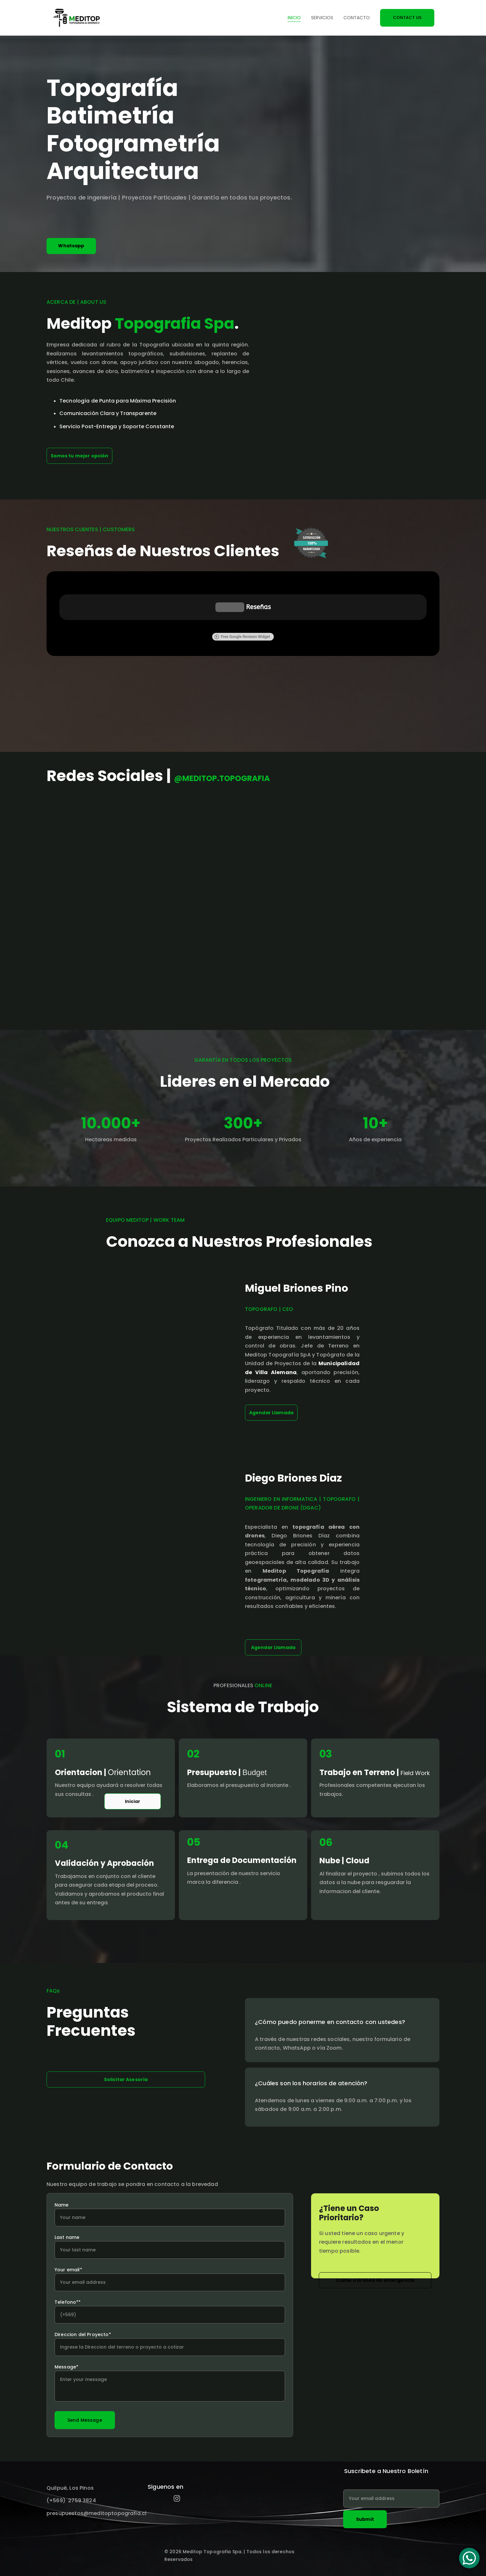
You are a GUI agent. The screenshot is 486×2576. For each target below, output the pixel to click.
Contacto (356, 17)
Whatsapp (71, 246)
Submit (365, 2519)
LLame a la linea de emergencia (375, 2280)
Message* (66, 2367)
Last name (67, 2237)
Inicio (294, 17)
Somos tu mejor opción (79, 456)
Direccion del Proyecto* (83, 2334)
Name (62, 2205)
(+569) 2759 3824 (71, 2500)
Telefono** (68, 2302)
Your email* (68, 2269)
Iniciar (133, 1801)
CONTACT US (407, 17)
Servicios (322, 17)
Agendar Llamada (273, 1647)
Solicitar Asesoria (126, 2079)
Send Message (84, 2420)
